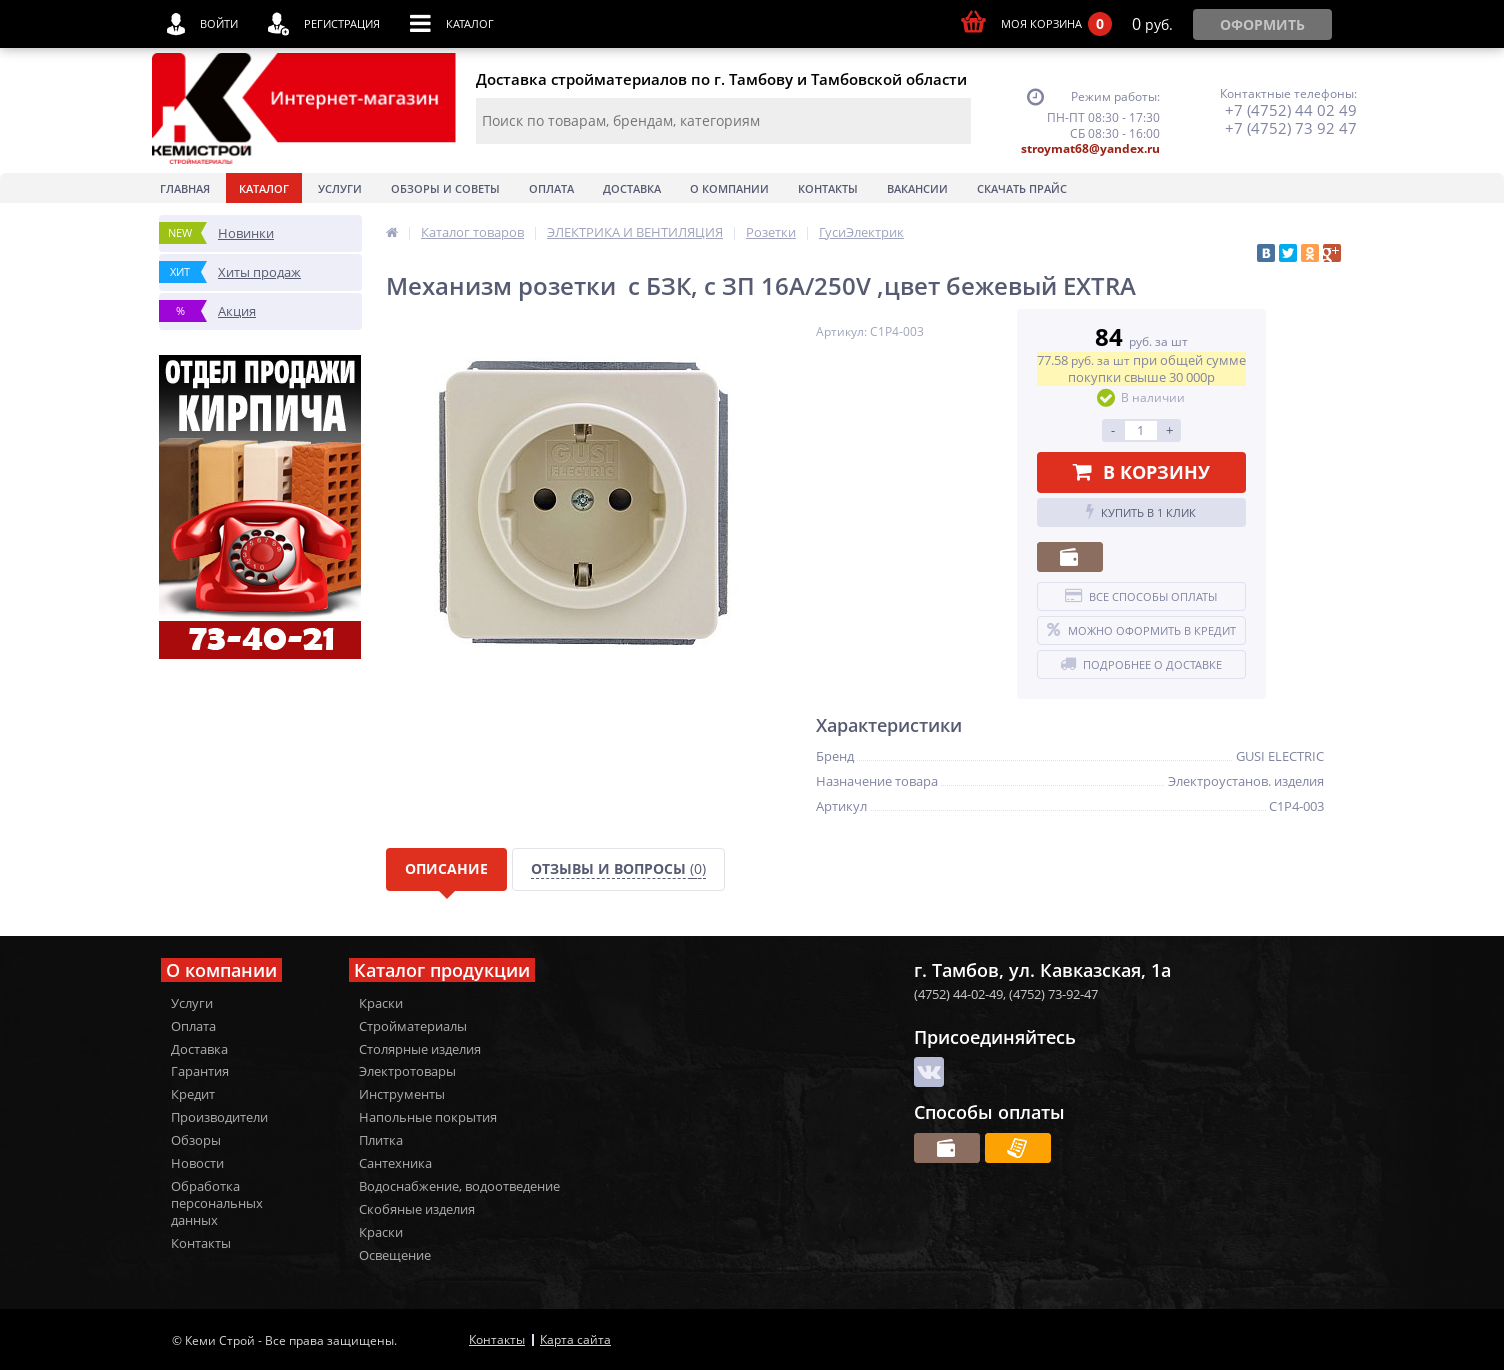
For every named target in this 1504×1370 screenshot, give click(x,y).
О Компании (729, 188)
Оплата (551, 188)
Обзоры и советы (445, 188)
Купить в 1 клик (1141, 512)
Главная (185, 188)
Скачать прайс (1022, 188)
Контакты (828, 188)
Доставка (632, 188)
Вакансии (917, 188)
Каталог (264, 188)
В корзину (1141, 472)
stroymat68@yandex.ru (1090, 148)
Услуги (340, 188)
